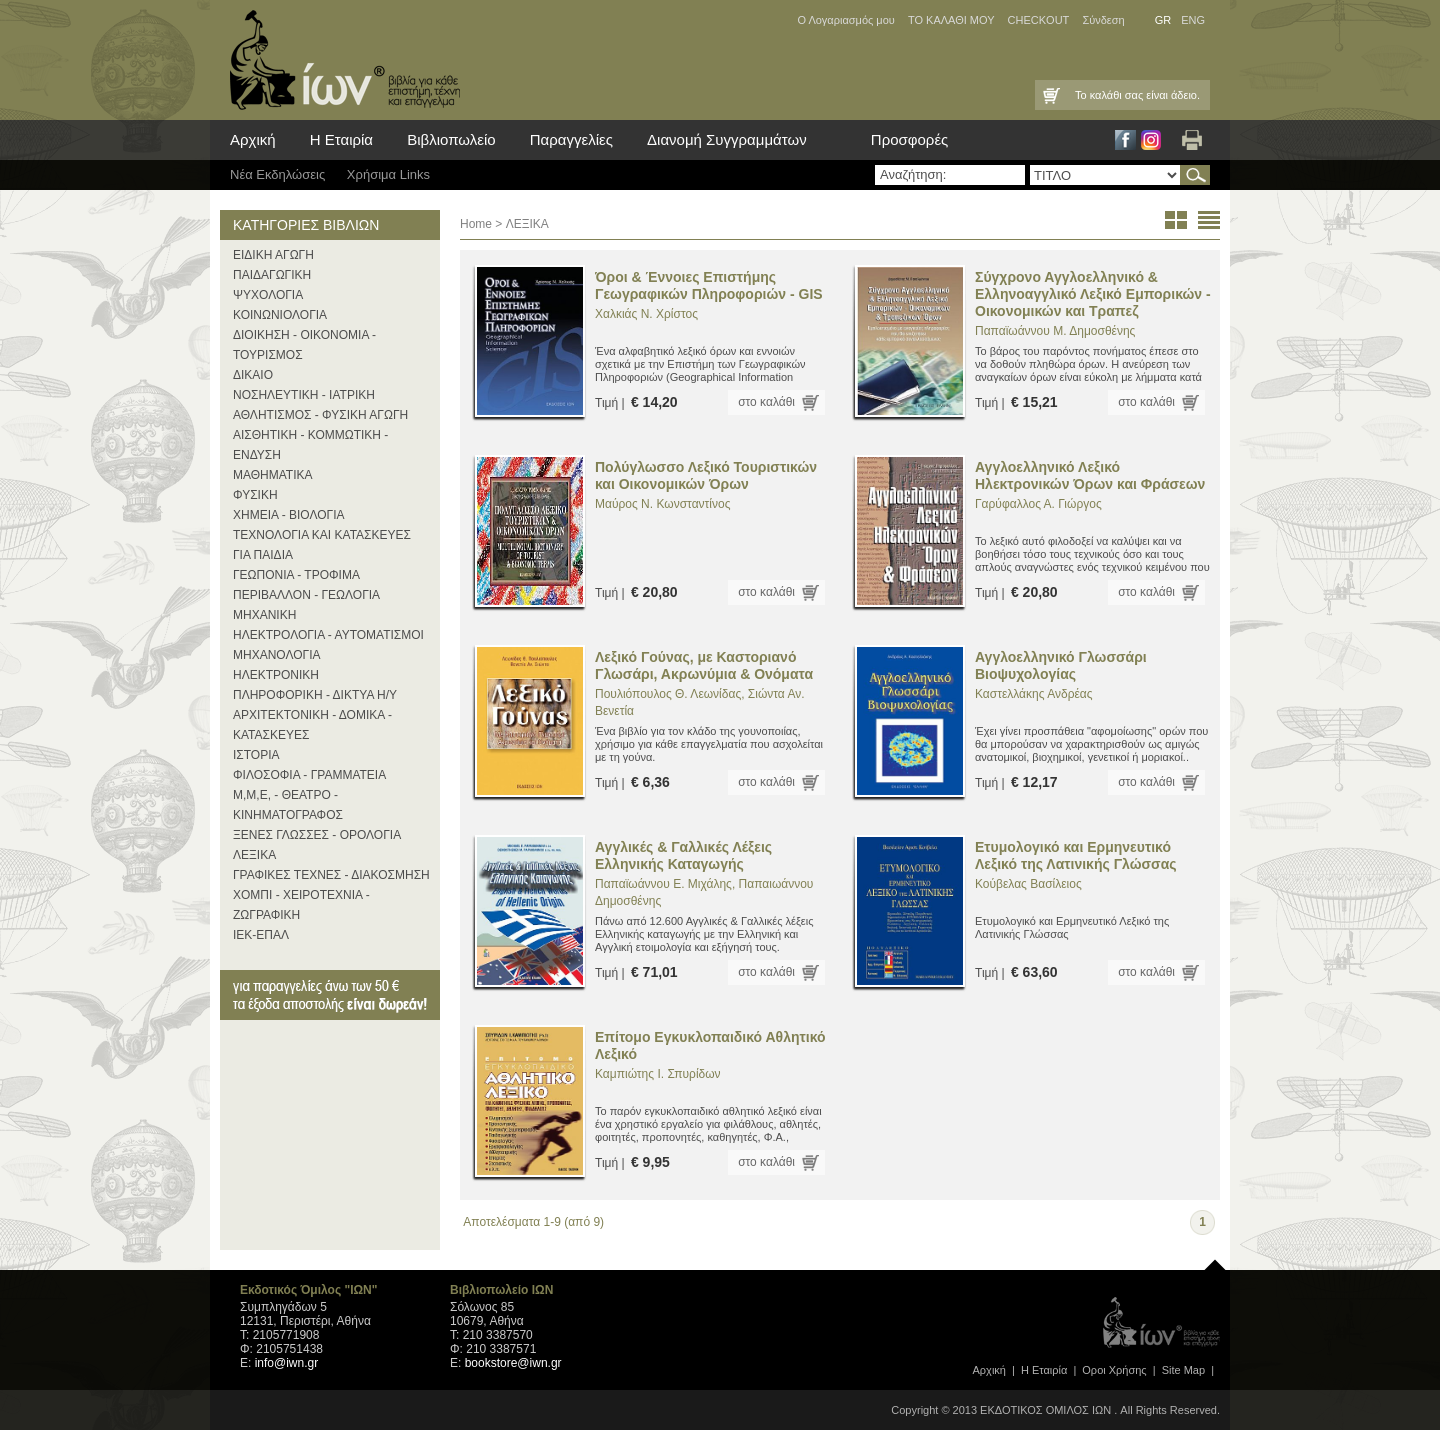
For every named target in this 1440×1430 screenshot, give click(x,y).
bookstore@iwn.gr (513, 1363)
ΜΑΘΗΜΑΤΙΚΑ (273, 475)
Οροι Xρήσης (1114, 1370)
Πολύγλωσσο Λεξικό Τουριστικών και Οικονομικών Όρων (706, 475)
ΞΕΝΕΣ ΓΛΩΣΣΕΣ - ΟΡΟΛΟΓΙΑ (317, 835)
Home (476, 224)
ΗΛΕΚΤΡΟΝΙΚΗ (276, 675)
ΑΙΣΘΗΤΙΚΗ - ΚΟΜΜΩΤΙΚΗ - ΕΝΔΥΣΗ (310, 445)
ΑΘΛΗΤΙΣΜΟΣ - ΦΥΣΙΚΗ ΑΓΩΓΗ (320, 415)
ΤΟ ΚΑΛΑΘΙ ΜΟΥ (951, 20)
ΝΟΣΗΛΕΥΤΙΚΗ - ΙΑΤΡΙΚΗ (304, 395)
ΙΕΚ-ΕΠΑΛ (261, 935)
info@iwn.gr (287, 1363)
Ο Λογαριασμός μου (845, 20)
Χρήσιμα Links (388, 174)
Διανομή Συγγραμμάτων (727, 139)
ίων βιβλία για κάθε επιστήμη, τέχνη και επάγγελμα (340, 60)
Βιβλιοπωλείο (451, 139)
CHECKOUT (1039, 20)
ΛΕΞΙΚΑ (254, 855)
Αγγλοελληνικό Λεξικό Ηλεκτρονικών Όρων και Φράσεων (1090, 475)
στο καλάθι (766, 402)
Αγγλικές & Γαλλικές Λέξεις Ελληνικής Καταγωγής (683, 855)
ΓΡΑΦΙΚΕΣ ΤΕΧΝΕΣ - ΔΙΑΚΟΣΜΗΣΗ (331, 875)
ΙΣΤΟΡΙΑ (256, 755)
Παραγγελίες (571, 139)
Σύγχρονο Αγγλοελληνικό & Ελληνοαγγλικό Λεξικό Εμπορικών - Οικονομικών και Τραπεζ (1093, 294)
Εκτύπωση (1192, 140)
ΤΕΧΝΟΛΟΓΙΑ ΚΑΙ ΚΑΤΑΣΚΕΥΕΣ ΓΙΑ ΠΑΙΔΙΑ (322, 545)
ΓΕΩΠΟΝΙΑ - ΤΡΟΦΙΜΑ (296, 575)
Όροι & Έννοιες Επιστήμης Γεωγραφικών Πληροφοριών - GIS (709, 285)
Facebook (1125, 140)
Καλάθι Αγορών (1050, 95)
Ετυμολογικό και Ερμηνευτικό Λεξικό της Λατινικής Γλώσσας (1076, 855)
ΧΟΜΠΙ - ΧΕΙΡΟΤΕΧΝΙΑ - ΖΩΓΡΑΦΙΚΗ (301, 905)
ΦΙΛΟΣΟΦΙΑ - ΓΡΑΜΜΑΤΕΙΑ (309, 775)
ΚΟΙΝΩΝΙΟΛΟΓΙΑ (280, 315)
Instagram (1151, 140)
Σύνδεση (1103, 20)
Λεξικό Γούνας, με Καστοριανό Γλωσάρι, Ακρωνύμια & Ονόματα (704, 665)
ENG (1193, 20)
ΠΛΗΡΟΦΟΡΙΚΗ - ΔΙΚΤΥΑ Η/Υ (315, 695)
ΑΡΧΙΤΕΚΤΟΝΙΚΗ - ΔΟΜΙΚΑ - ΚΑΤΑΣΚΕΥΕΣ (312, 725)
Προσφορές (909, 139)
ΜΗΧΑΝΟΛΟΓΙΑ (277, 655)
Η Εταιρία (341, 139)
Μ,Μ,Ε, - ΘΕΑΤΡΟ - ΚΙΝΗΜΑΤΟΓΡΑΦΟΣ (288, 805)
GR (1163, 20)
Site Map (1183, 1370)
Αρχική (253, 139)
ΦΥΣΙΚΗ (255, 495)
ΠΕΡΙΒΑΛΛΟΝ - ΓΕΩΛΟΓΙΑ (306, 595)
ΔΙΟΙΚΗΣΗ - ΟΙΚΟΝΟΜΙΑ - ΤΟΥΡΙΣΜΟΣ (304, 345)
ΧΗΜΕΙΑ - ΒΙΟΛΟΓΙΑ (289, 515)
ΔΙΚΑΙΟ (253, 375)
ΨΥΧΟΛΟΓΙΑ (268, 295)
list (1209, 220)
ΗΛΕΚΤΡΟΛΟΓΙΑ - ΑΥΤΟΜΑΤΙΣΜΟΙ (328, 635)
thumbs (1176, 220)
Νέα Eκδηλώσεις (277, 174)
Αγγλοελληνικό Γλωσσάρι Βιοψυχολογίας (1061, 665)
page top (1215, 1260)
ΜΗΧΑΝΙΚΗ (264, 615)
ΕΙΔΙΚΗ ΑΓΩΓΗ (273, 255)
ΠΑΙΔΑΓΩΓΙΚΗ (272, 275)
